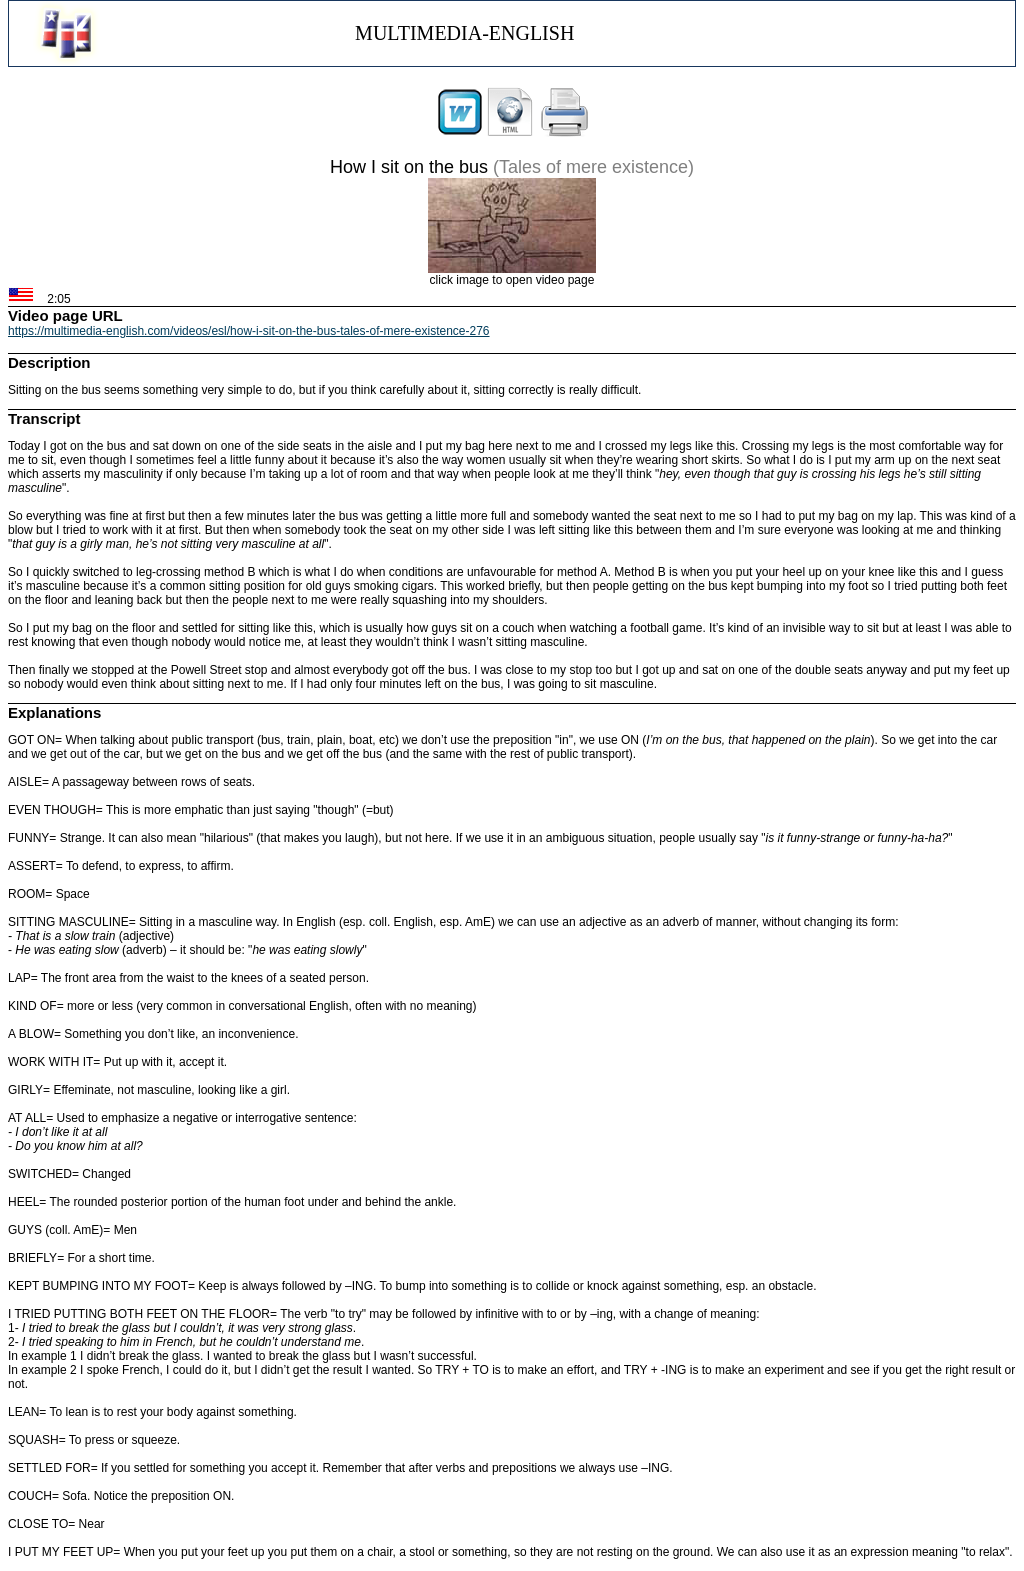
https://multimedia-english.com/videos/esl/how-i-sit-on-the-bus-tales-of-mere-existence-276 (249, 331)
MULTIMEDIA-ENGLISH (464, 33)
